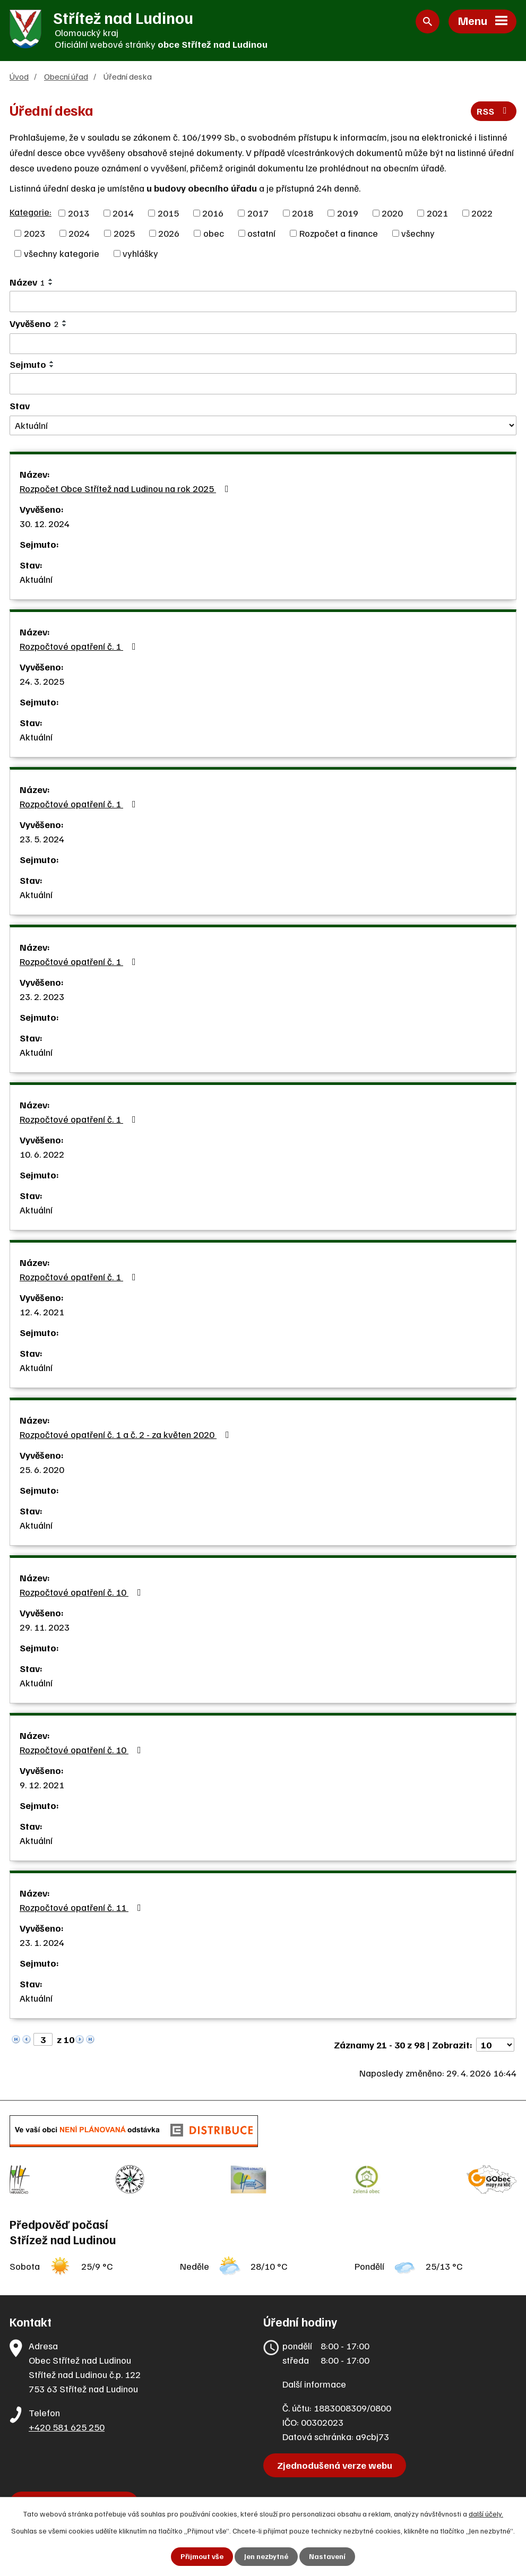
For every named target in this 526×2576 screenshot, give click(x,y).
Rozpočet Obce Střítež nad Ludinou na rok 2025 (126, 489)
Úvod (19, 76)
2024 (79, 233)
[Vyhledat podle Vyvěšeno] (263, 344)
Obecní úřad (66, 76)
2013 (78, 213)
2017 (258, 213)
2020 (392, 213)
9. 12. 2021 (42, 1785)
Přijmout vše (201, 2556)
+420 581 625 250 (67, 2423)
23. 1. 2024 (42, 1943)
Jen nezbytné (266, 2556)
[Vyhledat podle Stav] (263, 426)
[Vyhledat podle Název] (263, 302)
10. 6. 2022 (42, 1154)
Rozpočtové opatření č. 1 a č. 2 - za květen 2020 (127, 1435)
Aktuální (36, 579)
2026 (168, 233)
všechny (418, 233)
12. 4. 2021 (42, 1312)
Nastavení (327, 2556)
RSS (494, 112)
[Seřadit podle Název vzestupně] (51, 280)
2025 (124, 233)
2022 (482, 213)
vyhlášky (140, 254)
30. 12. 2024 (45, 524)
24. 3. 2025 (42, 681)
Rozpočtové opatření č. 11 (82, 1908)
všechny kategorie (61, 254)
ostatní (261, 233)
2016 (212, 213)
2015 (168, 213)
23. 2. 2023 (42, 997)
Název (27, 282)
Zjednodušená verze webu (335, 2462)
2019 (347, 213)
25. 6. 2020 (42, 1470)
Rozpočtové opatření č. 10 (82, 1592)
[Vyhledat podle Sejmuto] (263, 384)
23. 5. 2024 (42, 839)
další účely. (486, 2513)
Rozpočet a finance (338, 233)
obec (213, 233)
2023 (34, 233)
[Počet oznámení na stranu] (495, 2045)
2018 (302, 213)
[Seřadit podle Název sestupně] (51, 284)
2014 (123, 213)
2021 (437, 213)
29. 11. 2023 (45, 1627)
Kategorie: (30, 212)
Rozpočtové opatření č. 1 (80, 646)
